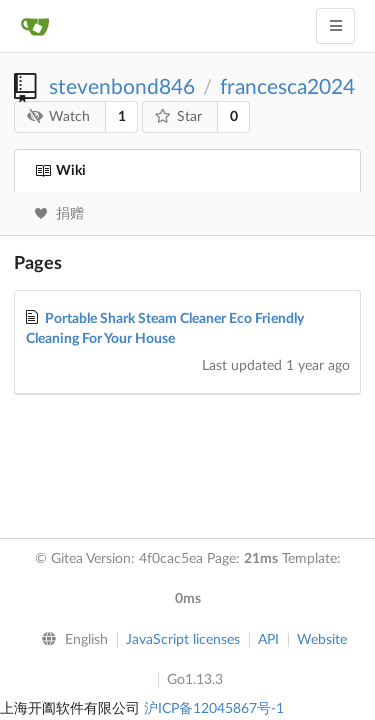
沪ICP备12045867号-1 (214, 709)
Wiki (60, 171)
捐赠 (59, 214)
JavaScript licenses (183, 640)
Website (322, 640)
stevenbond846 (122, 87)
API (268, 640)
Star (179, 116)
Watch (59, 116)
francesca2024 (287, 87)
